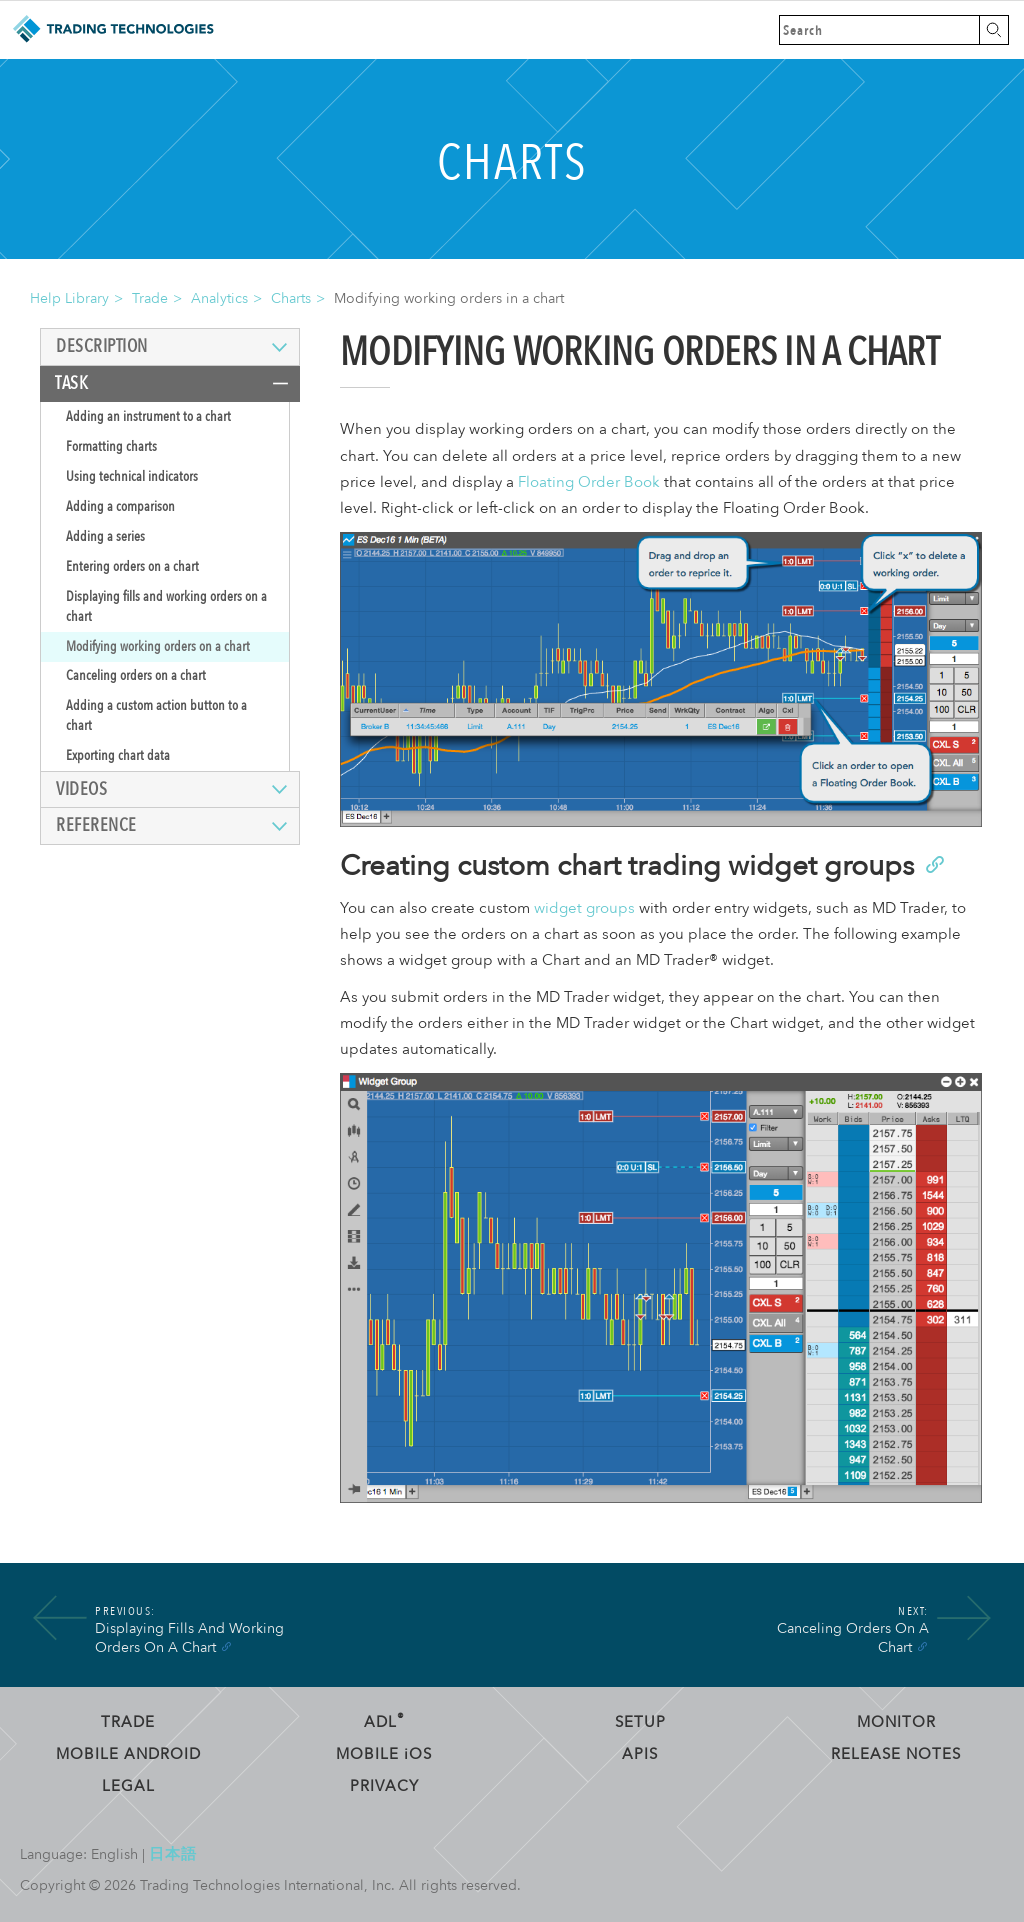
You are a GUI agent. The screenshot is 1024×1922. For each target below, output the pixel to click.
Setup (640, 1722)
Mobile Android (128, 1754)
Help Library (69, 298)
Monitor (896, 1722)
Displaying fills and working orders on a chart (166, 606)
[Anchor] (933, 863)
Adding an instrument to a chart (148, 416)
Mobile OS (384, 1754)
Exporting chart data (118, 755)
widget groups (584, 908)
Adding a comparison (120, 506)
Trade (150, 298)
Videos (81, 789)
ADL (384, 1722)
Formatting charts (111, 446)
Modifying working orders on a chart (158, 646)
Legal (128, 1786)
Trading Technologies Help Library (112, 30)
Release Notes (896, 1754)
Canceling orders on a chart (136, 675)
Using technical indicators (132, 476)
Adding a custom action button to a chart (156, 715)
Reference (96, 825)
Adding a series (105, 536)
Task (71, 383)
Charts (291, 298)
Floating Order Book (589, 482)
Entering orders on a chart (132, 566)
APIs (640, 1754)
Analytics (219, 298)
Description (102, 346)
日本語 (173, 1854)
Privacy (384, 1786)
